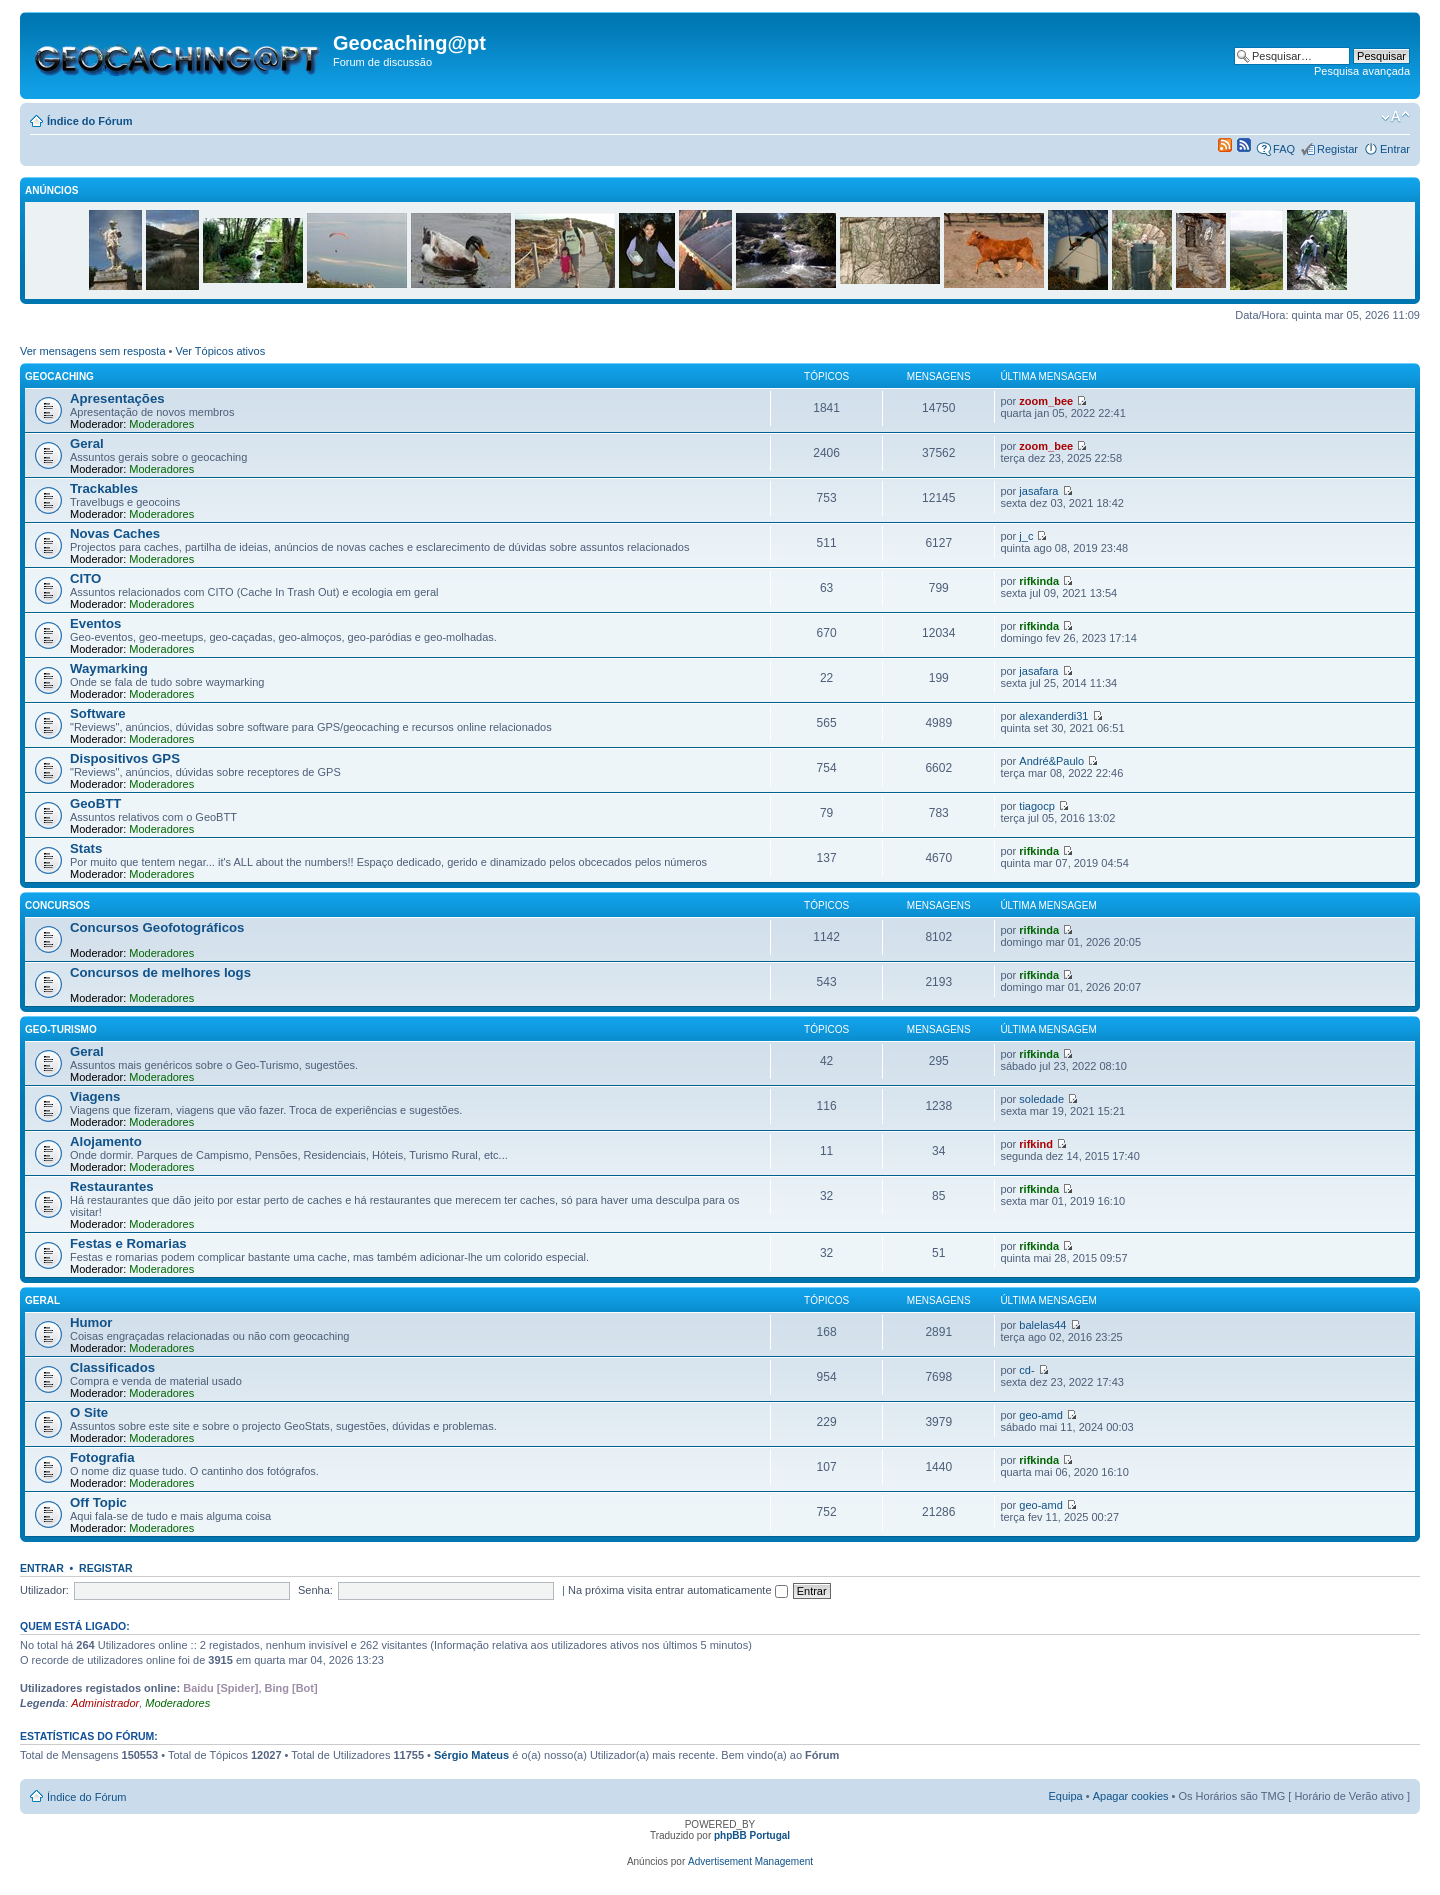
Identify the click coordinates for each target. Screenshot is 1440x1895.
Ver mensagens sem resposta (93, 351)
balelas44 (1042, 1325)
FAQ (1284, 149)
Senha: (315, 1590)
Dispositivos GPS (125, 758)
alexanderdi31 (1053, 716)
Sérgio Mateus (471, 1755)
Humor (91, 1322)
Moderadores (161, 424)
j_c (1026, 536)
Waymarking (109, 668)
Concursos (57, 905)
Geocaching (59, 376)
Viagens (95, 1096)
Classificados (112, 1367)
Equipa (1065, 1796)
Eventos (95, 623)
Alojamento (106, 1141)
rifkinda (1039, 581)
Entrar (1395, 149)
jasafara (1038, 491)
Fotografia (102, 1457)
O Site (89, 1412)
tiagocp (1036, 806)
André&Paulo (1051, 761)
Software (98, 713)
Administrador (105, 1703)
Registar (1337, 149)
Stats (86, 848)
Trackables (104, 488)
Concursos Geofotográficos (157, 927)
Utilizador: (44, 1590)
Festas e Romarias (128, 1243)
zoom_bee (1046, 401)
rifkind (1036, 1144)
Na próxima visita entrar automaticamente (678, 1590)
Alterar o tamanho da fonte (1395, 117)
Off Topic (98, 1502)
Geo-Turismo (61, 1029)
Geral (87, 443)
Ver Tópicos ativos (221, 351)
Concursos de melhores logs (160, 972)
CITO (85, 578)
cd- (1026, 1370)
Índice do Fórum (90, 121)
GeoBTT (95, 803)
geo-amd (1040, 1415)
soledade (1041, 1099)
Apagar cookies (1131, 1796)
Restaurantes (112, 1186)
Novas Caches (115, 533)
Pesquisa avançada (1362, 71)
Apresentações (117, 398)
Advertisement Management (750, 1861)
